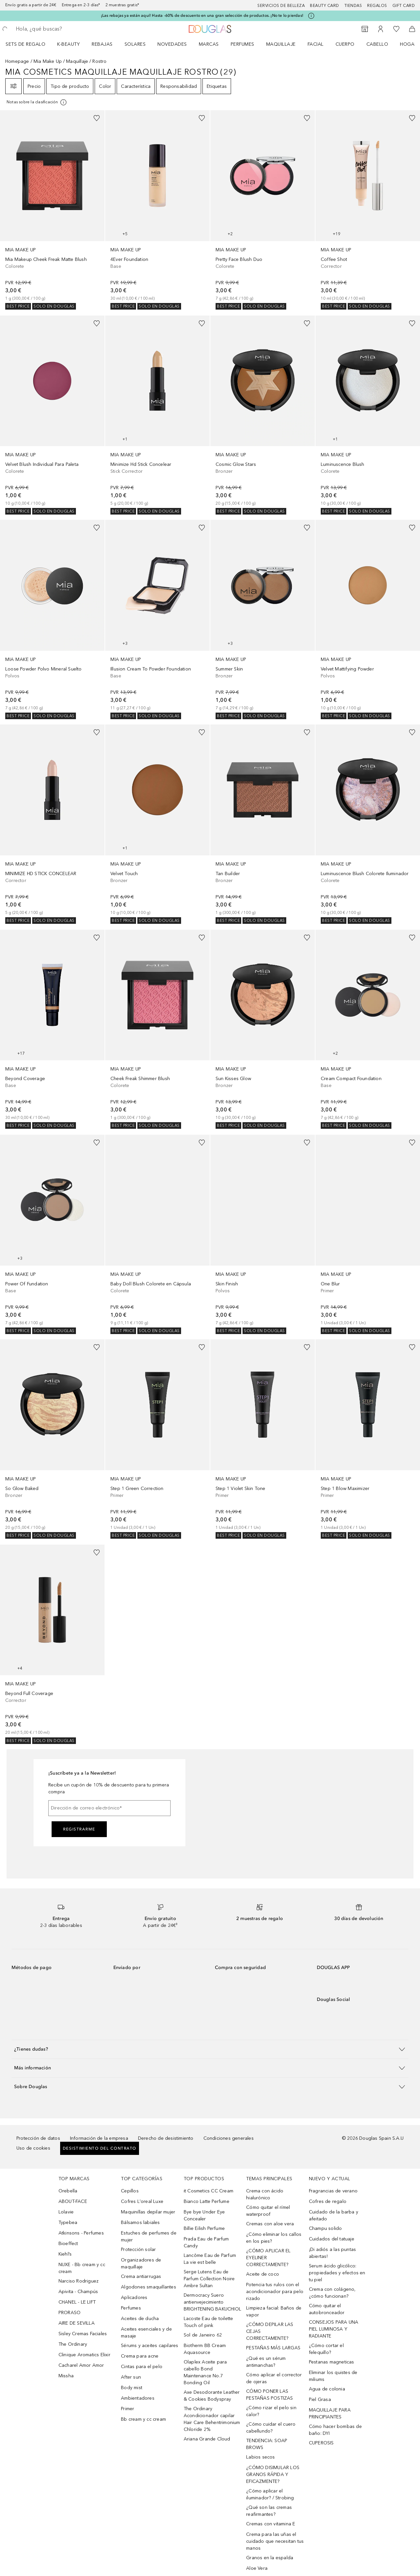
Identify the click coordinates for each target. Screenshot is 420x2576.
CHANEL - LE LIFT (77, 2302)
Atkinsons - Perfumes (81, 2233)
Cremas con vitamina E (270, 2524)
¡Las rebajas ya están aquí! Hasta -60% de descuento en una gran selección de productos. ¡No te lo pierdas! (202, 15)
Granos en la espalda (269, 2558)
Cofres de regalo (327, 2201)
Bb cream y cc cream (143, 2419)
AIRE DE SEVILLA (76, 2323)
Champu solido (325, 2228)
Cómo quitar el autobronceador (327, 2309)
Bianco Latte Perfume (206, 2201)
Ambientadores (137, 2398)
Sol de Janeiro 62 (203, 2335)
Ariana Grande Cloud (207, 2439)
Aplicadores (134, 2297)
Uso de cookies (33, 2148)
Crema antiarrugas (141, 2276)
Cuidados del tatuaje (331, 2239)
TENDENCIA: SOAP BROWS (266, 2444)
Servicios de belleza (281, 5)
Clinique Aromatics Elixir (84, 2355)
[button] (210, 2049)
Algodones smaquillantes (148, 2287)
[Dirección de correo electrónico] (109, 1808)
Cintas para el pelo (141, 2366)
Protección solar (138, 2249)
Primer (127, 2409)
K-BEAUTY (68, 44)
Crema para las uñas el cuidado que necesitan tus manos (275, 2541)
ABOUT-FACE (72, 2201)
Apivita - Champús (78, 2291)
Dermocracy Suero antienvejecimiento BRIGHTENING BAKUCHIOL (212, 2302)
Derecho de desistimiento (166, 2138)
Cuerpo (345, 44)
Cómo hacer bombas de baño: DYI (335, 2430)
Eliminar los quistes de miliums (333, 2376)
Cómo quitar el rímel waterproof (268, 2211)
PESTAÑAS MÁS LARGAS (273, 2348)
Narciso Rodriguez (78, 2281)
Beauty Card (324, 5)
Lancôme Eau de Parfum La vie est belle (210, 2259)
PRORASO (69, 2312)
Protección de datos (38, 2138)
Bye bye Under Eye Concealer (204, 2215)
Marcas (209, 44)
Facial (316, 44)
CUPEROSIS (321, 2443)
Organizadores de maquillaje (141, 2263)
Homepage (17, 61)
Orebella (68, 2191)
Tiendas (353, 5)
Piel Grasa (320, 2399)
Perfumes (242, 44)
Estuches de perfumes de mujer (148, 2236)
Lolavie (66, 2212)
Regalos (377, 5)
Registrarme (79, 1829)
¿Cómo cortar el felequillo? (326, 2349)
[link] (52, 210)
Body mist (131, 2387)
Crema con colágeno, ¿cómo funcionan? (332, 2292)
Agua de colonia (327, 2389)
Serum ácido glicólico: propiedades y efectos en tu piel (337, 2273)
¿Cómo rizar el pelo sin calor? (271, 2411)
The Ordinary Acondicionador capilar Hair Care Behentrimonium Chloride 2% (212, 2419)
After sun (131, 2377)
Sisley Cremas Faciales (82, 2333)
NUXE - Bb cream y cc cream (81, 2268)
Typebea (67, 2222)
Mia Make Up (48, 61)
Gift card (403, 5)
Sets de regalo (25, 44)
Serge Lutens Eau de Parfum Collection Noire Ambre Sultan (209, 2278)
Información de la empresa (99, 2138)
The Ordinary (72, 2344)
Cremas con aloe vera (270, 2224)
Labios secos (260, 2457)
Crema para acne (139, 2356)
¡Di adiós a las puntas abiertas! (332, 2253)
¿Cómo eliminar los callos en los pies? (273, 2238)
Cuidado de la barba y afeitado (333, 2215)
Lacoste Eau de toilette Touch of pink (208, 2322)
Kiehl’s (65, 2254)
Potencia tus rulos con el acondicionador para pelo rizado (274, 2291)
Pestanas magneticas (331, 2362)
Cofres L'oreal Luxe (142, 2201)
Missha (66, 2376)
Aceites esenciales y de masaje (146, 2332)
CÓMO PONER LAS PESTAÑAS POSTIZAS (269, 2394)
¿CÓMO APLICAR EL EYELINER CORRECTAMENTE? (268, 2257)
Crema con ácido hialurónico (264, 2194)
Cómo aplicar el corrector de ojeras (274, 2378)
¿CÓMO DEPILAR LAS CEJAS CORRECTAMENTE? (269, 2331)
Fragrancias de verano (333, 2191)
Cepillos (130, 2191)
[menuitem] (30, 44)
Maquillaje (281, 44)
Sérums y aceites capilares (149, 2345)
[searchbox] (63, 29)
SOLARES (135, 44)
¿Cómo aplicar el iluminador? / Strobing (270, 2494)
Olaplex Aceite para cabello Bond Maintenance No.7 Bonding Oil (205, 2372)
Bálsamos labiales (140, 2222)
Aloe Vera (257, 2568)
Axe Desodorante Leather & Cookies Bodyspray (212, 2395)
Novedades (172, 44)
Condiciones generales (228, 2138)
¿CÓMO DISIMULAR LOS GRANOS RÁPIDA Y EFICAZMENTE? (272, 2474)
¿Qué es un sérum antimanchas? (266, 2362)
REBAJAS (102, 44)
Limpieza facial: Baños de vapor (273, 2311)
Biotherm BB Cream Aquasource (205, 2349)
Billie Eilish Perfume (204, 2228)
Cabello (377, 44)
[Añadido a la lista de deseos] (97, 118)
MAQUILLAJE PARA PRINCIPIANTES (330, 2413)
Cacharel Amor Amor (81, 2365)
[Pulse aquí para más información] (311, 16)
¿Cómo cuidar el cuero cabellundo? (270, 2427)
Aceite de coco (262, 2274)
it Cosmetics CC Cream (208, 2191)
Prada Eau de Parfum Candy (206, 2242)
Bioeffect (68, 2243)
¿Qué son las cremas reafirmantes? (269, 2511)
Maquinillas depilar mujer (148, 2212)
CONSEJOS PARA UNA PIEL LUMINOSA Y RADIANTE (333, 2329)
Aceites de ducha (140, 2318)
